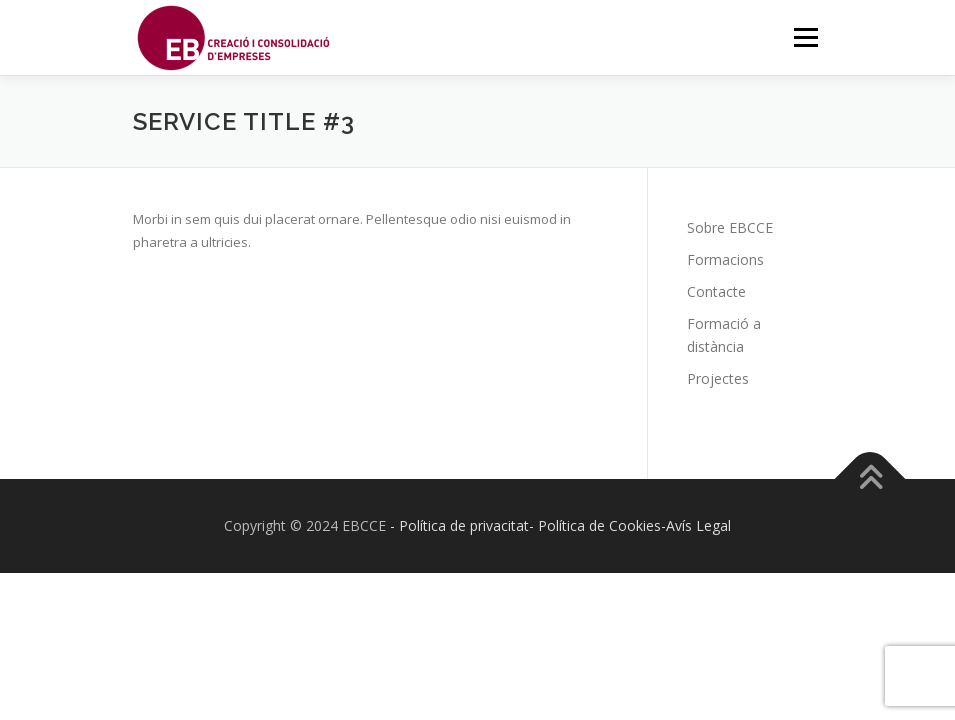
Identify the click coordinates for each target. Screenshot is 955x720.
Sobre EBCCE (730, 227)
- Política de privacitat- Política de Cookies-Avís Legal (560, 525)
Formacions (725, 259)
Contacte (716, 291)
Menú (805, 37)
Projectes (718, 378)
